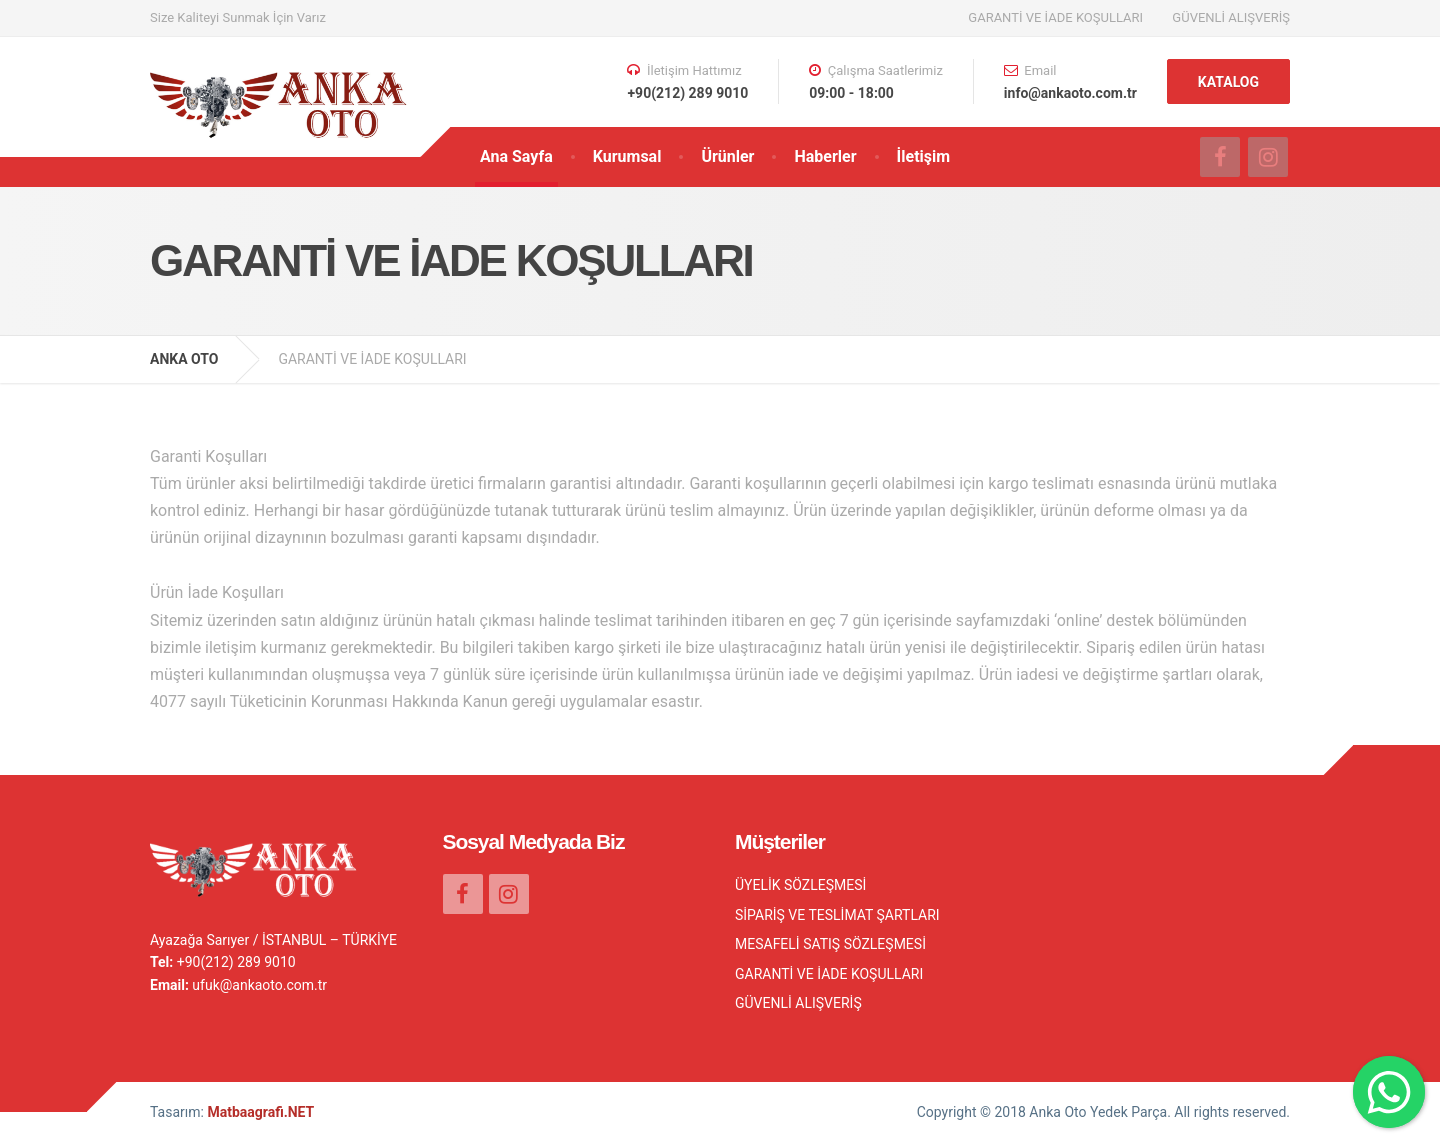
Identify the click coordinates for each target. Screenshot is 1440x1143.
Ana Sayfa (516, 156)
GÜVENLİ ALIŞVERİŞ (1231, 17)
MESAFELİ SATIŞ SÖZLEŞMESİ (830, 944)
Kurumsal (627, 156)
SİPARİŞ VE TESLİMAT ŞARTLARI (837, 915)
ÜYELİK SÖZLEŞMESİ (800, 885)
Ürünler (727, 156)
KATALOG (1228, 82)
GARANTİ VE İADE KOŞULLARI (1055, 17)
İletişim (924, 156)
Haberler (825, 156)
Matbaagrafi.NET (260, 1112)
